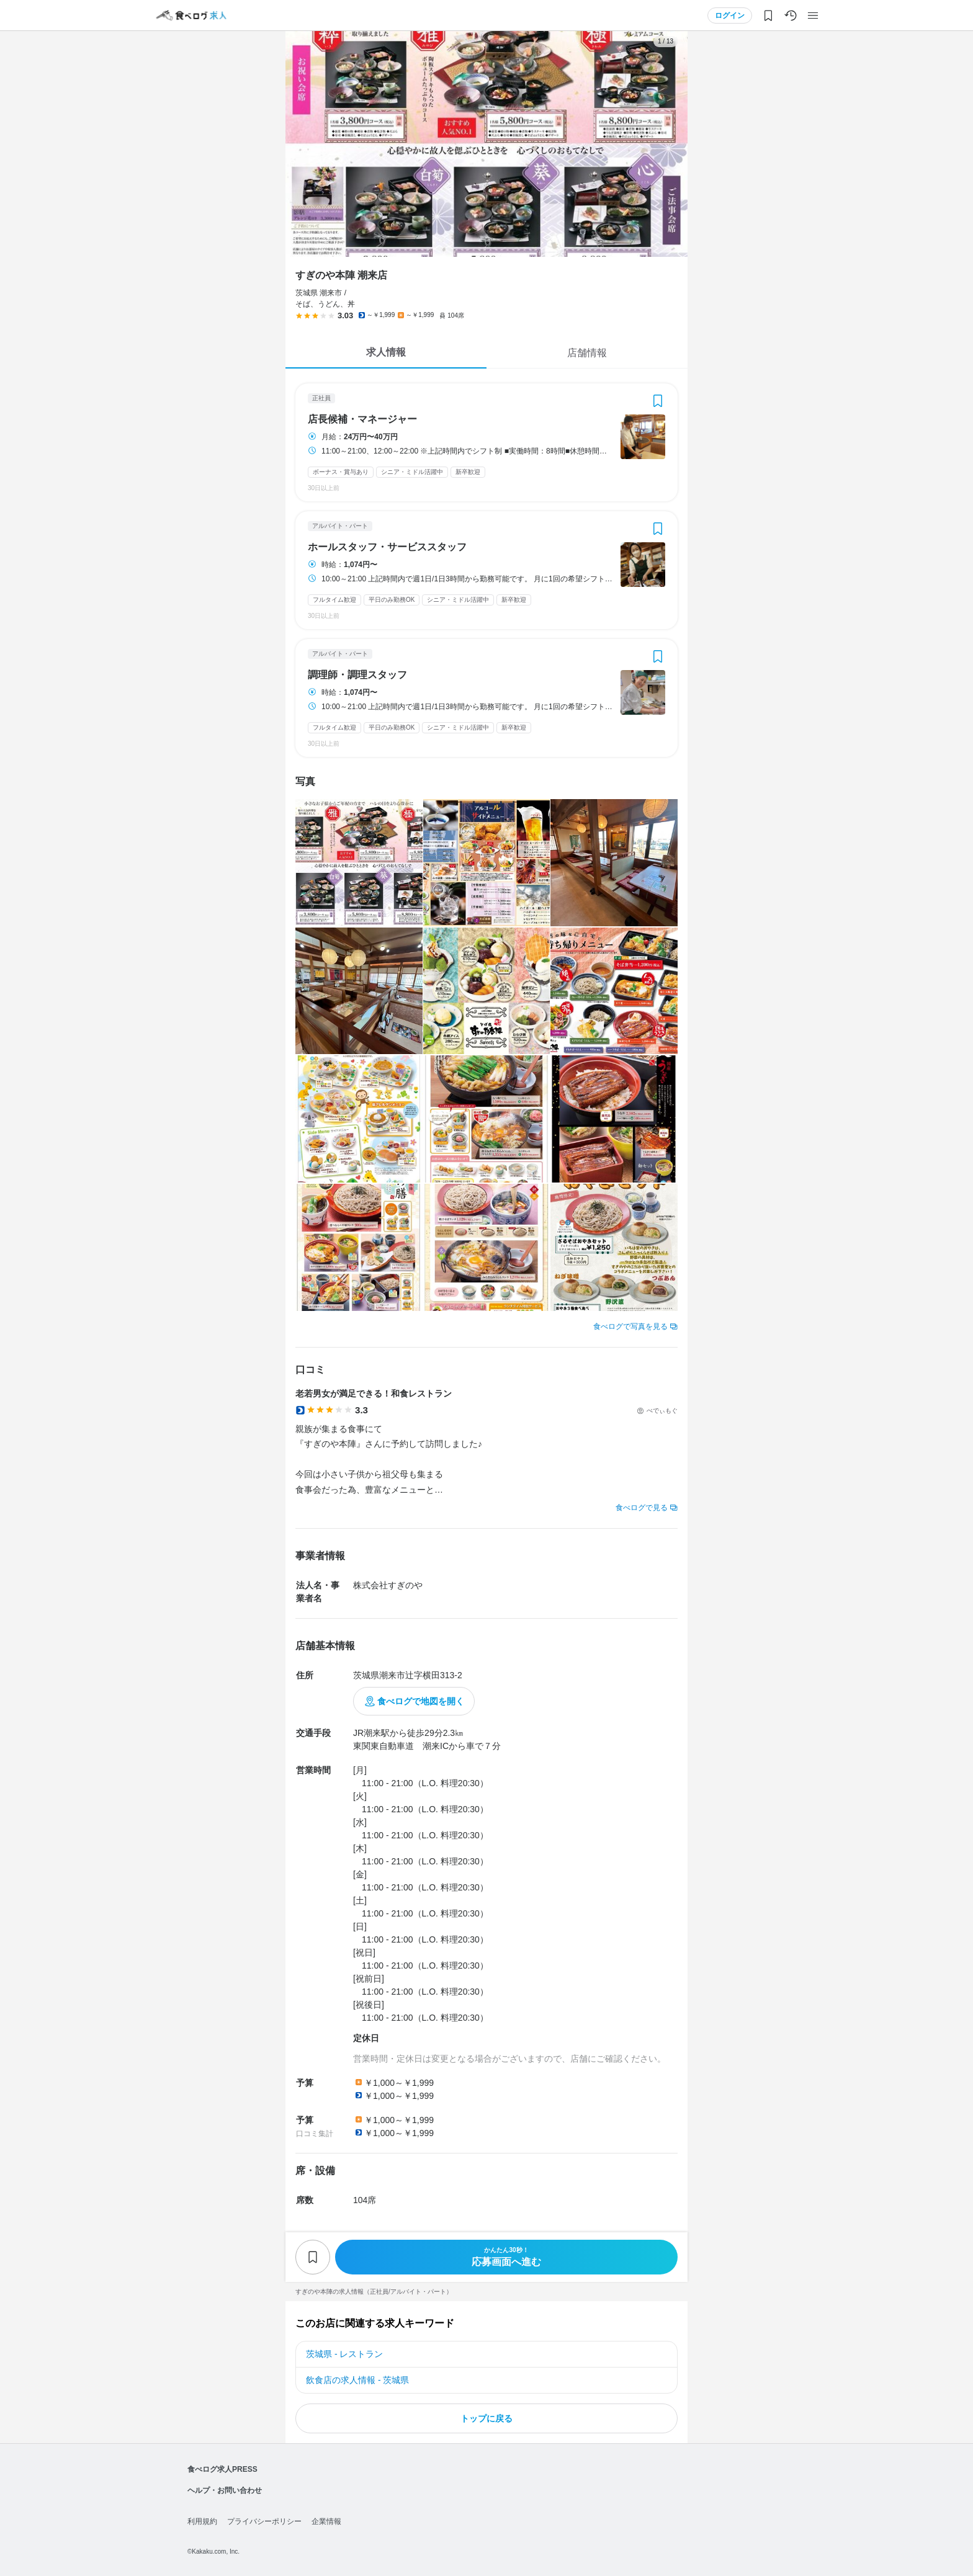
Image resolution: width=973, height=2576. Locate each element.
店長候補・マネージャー (362, 419)
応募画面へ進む (506, 2257)
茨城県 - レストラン (344, 2354)
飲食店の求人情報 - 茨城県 (357, 2380)
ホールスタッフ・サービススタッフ (387, 547)
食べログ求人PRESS (222, 2469)
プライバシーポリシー (264, 2521)
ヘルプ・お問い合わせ (224, 2490)
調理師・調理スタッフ (357, 675)
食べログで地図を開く (420, 1701)
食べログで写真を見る (630, 1326)
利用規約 (202, 2521)
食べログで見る (642, 1507)
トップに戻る (486, 2418)
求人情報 (386, 352)
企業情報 (326, 2521)
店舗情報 (587, 352)
